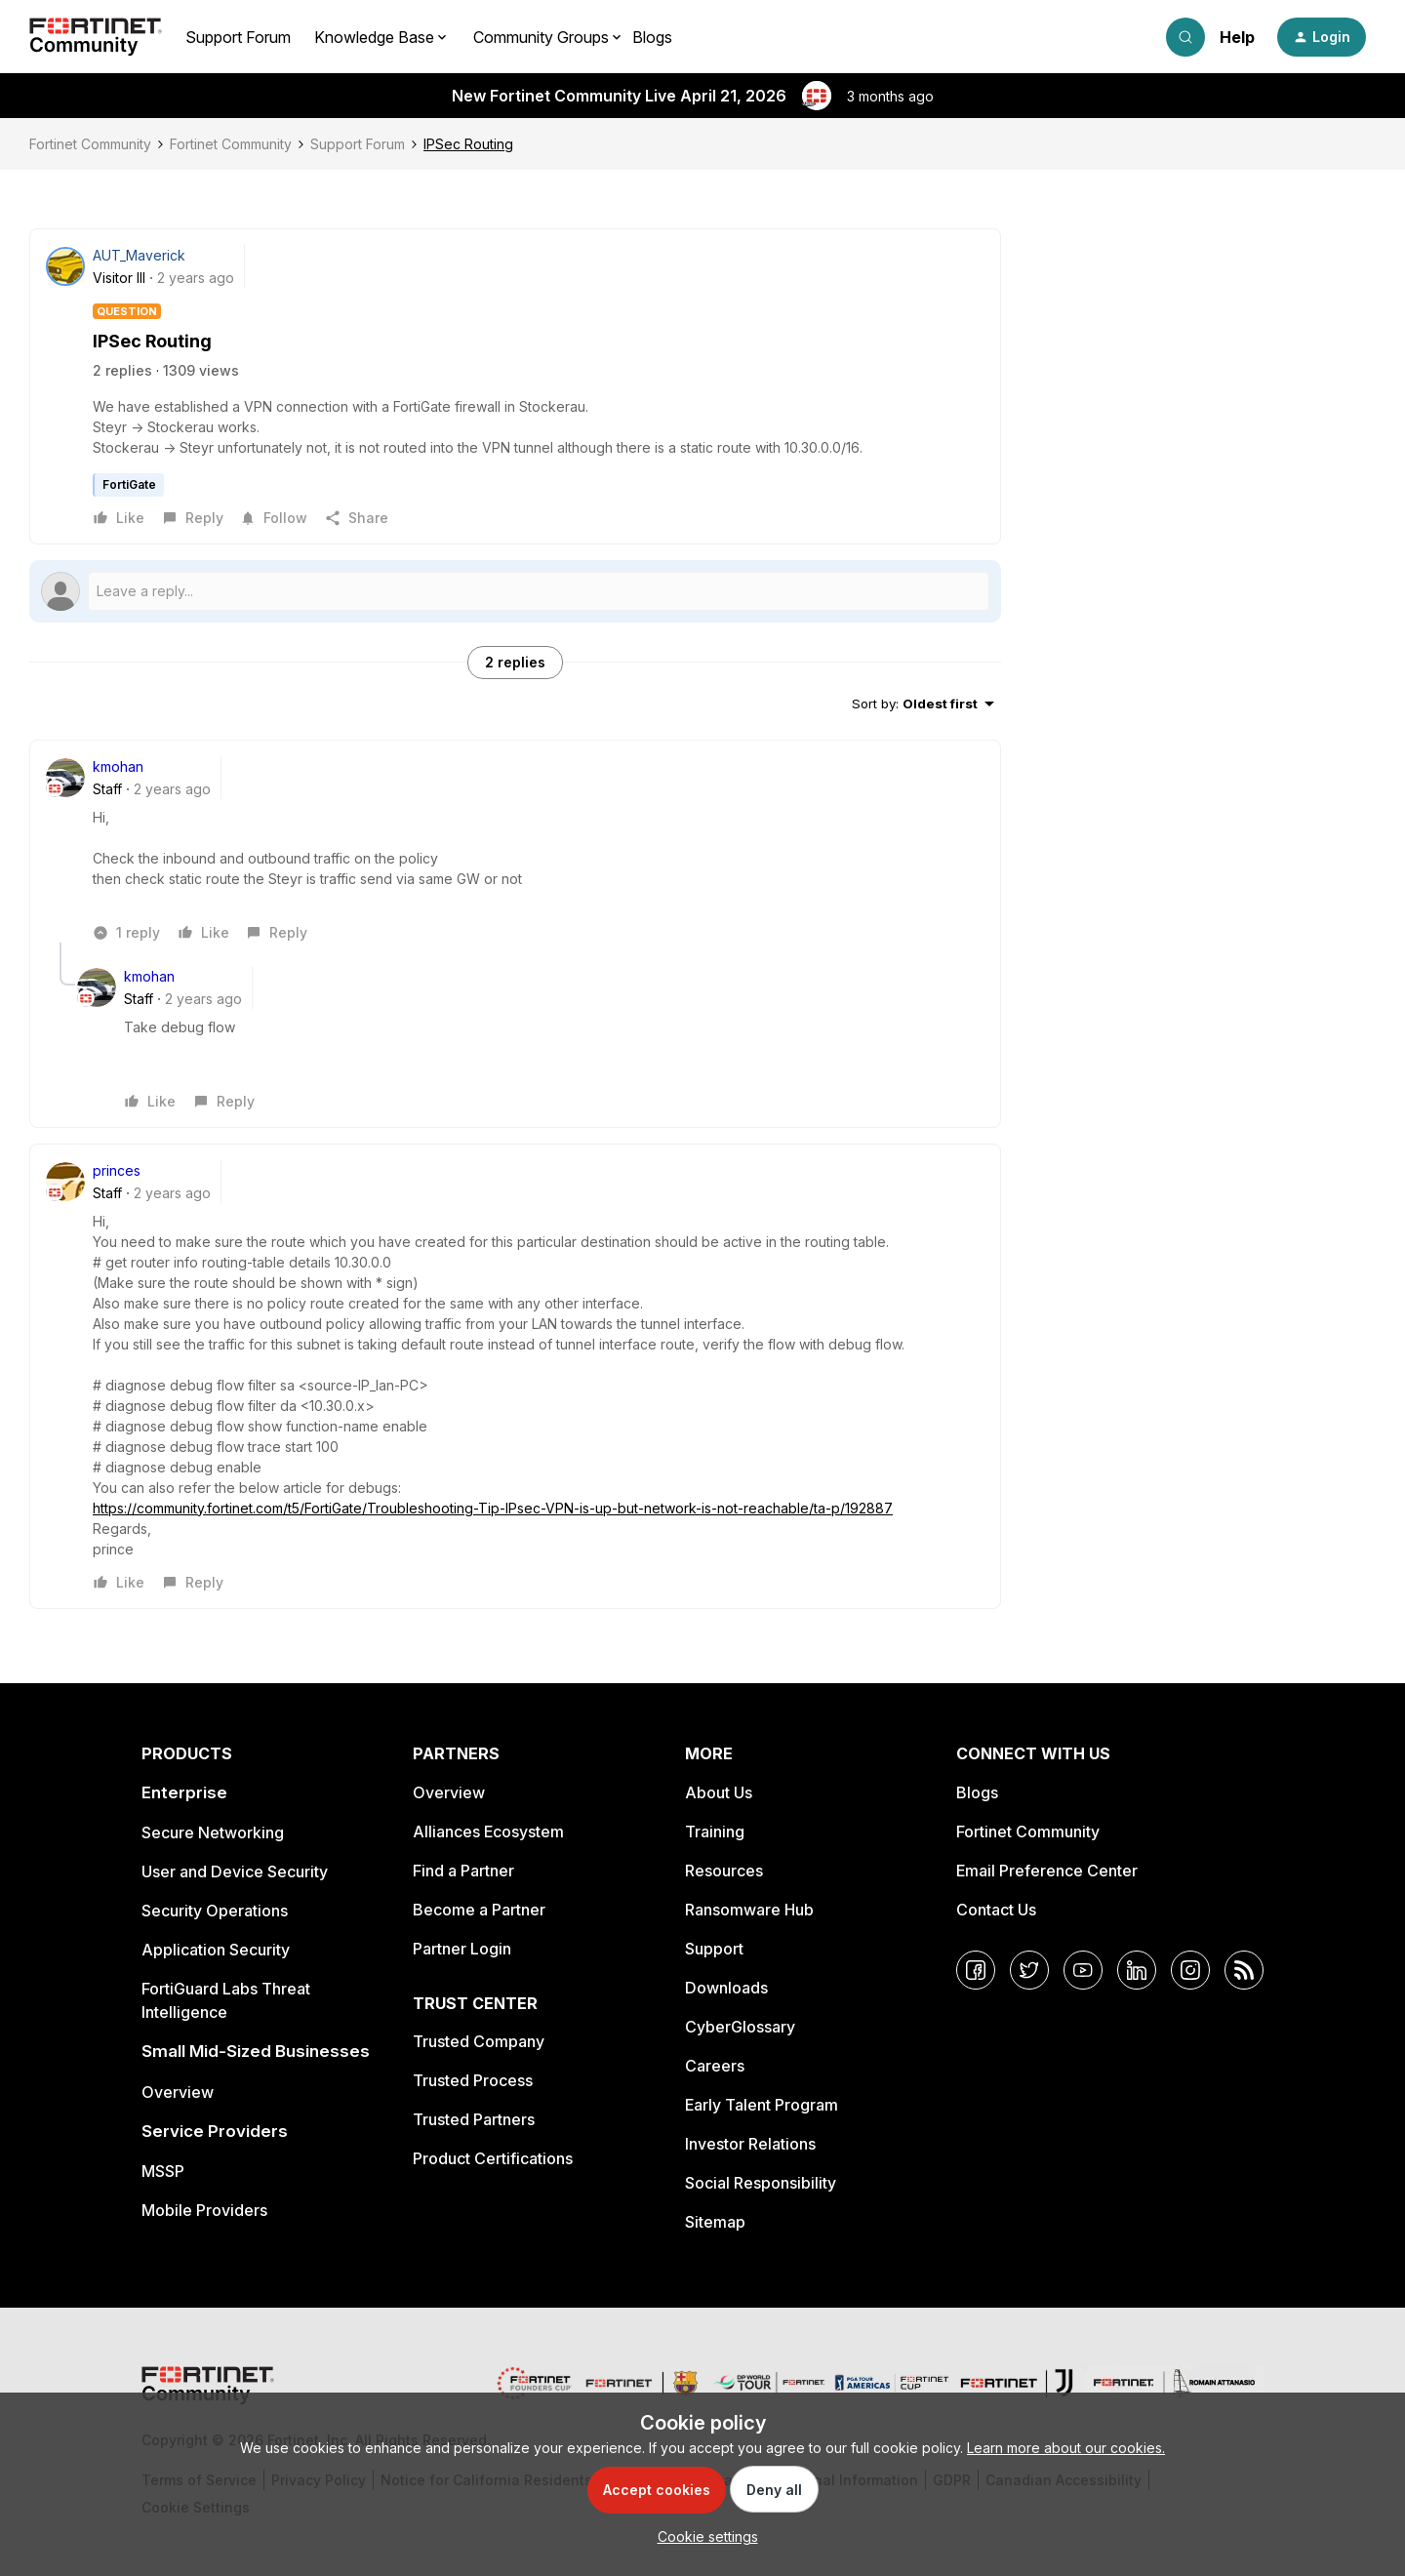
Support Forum (238, 37)
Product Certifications (493, 2158)
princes (116, 1170)
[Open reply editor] (515, 591)
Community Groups (541, 37)
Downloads (726, 1987)
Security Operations (214, 1910)
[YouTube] (1083, 1970)
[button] (1321, 37)
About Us (718, 1792)
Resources (724, 1870)
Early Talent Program (761, 2104)
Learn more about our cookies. (1066, 2447)
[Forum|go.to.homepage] (95, 37)
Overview (177, 2092)
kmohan (118, 766)
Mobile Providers (204, 2210)
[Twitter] (1029, 1970)
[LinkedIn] (1136, 1970)
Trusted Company (478, 2041)
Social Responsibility (760, 2183)
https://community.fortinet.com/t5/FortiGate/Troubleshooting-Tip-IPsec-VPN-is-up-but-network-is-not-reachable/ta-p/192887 (493, 1508)
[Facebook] (975, 1970)
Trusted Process (473, 2080)
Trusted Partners (474, 2119)
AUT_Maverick (139, 255)
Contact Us (996, 1909)
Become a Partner (479, 1909)
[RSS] (1244, 1970)
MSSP (162, 2171)
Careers (714, 2065)
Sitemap (715, 2222)
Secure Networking (212, 1832)
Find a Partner (463, 1870)
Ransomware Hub (749, 1909)
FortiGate (129, 484)
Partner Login (462, 1948)
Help (1237, 37)
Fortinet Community (90, 144)
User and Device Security (234, 1871)
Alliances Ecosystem (488, 1831)
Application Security (215, 1949)
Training (714, 1831)
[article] (515, 849)
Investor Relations (750, 2143)
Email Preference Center (1047, 1870)
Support (714, 1948)
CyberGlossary (740, 2026)
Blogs (652, 37)
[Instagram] (1190, 1970)
